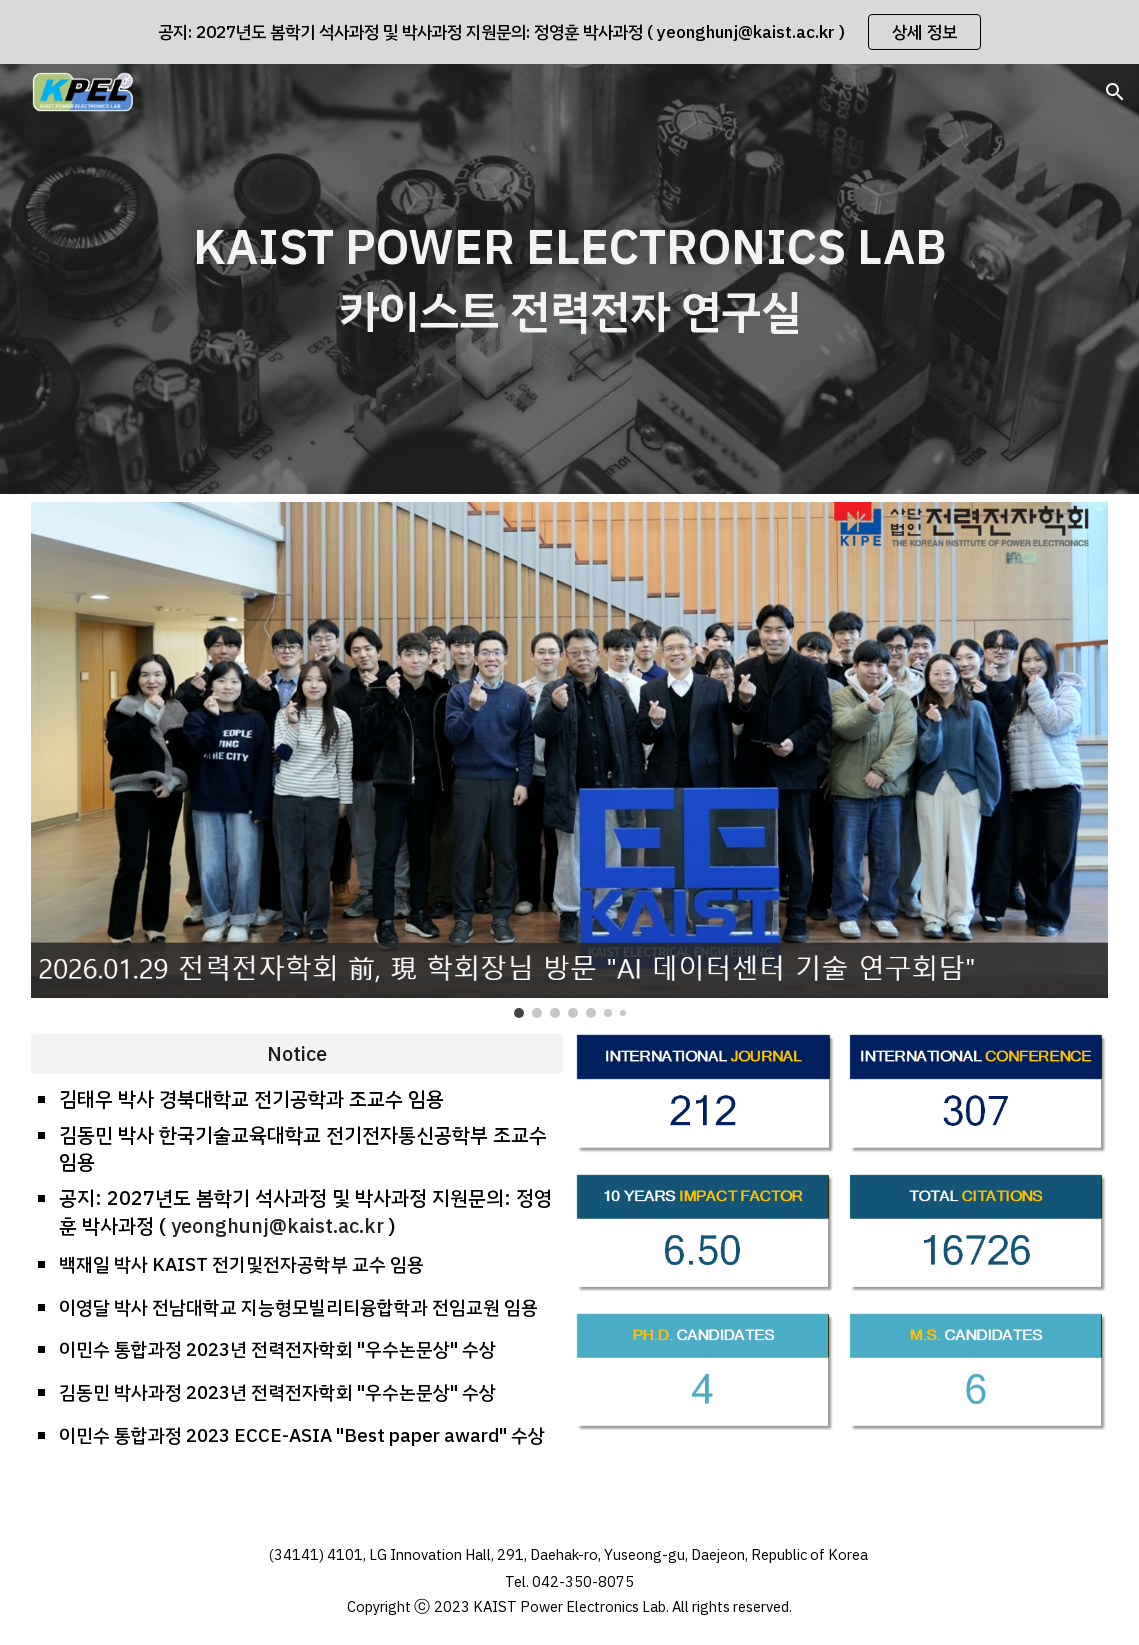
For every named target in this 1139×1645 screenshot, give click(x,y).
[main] (569, 279)
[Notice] (297, 1054)
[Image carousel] (569, 760)
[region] (569, 32)
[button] (1115, 92)
